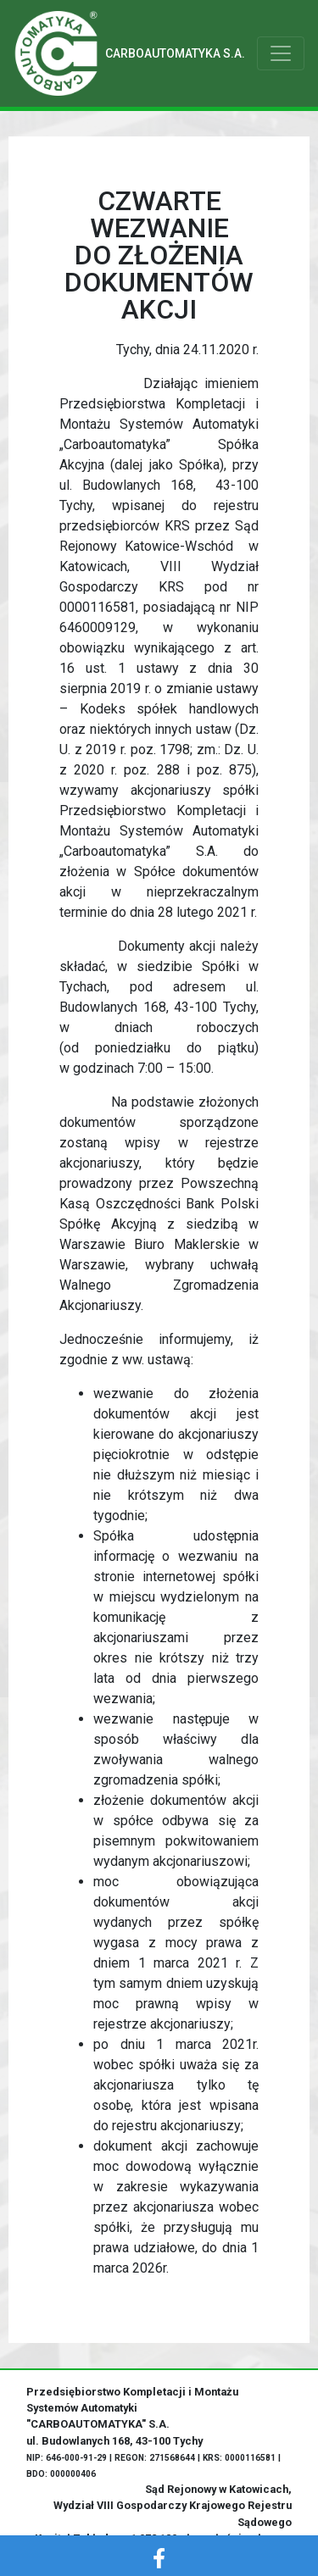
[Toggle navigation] (280, 53)
